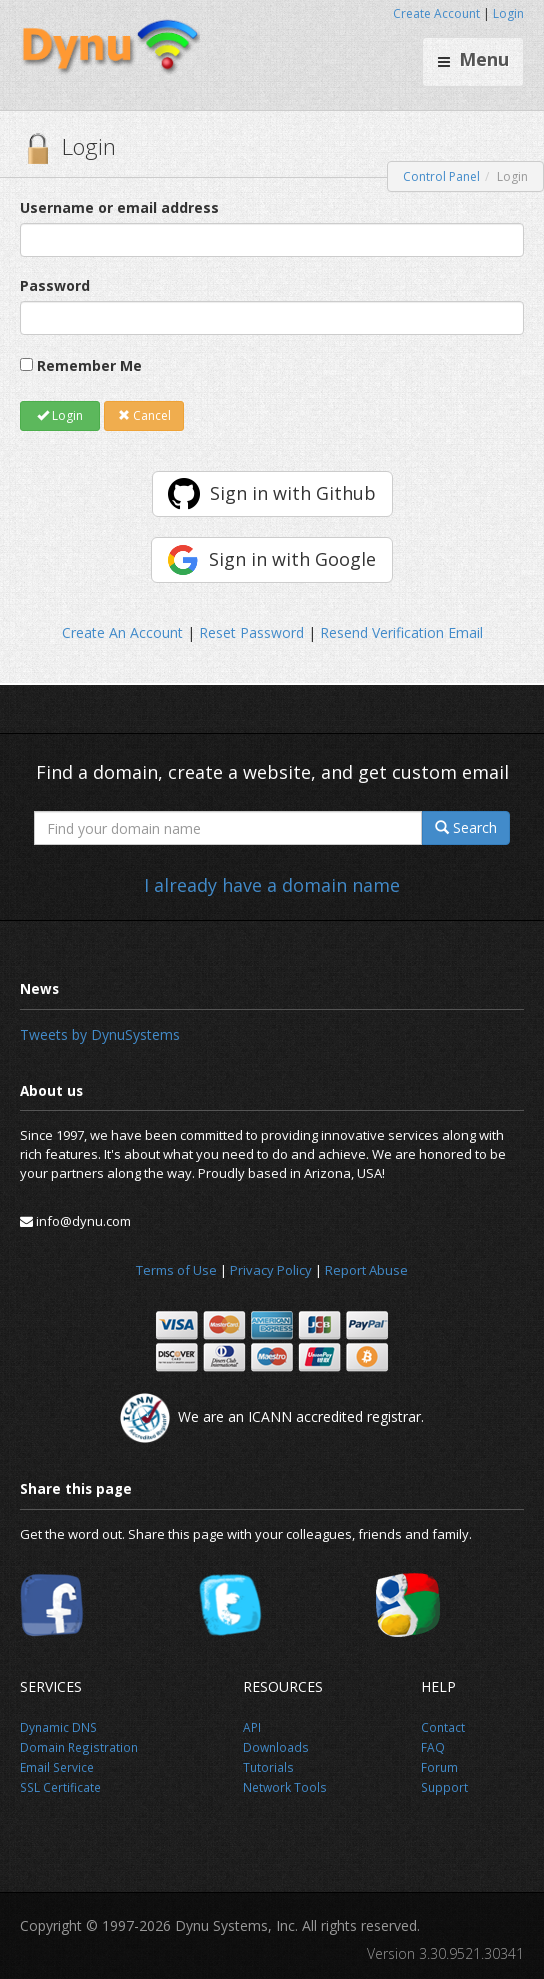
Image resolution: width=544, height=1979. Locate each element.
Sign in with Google (292, 559)
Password (55, 285)
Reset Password (251, 632)
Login (508, 13)
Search (466, 827)
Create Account (436, 13)
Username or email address (119, 207)
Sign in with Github (293, 493)
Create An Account (122, 632)
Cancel (144, 415)
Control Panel (441, 176)
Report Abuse (366, 1270)
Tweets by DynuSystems (100, 1034)
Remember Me (89, 365)
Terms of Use (176, 1270)
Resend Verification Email (401, 632)
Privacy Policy (271, 1270)
